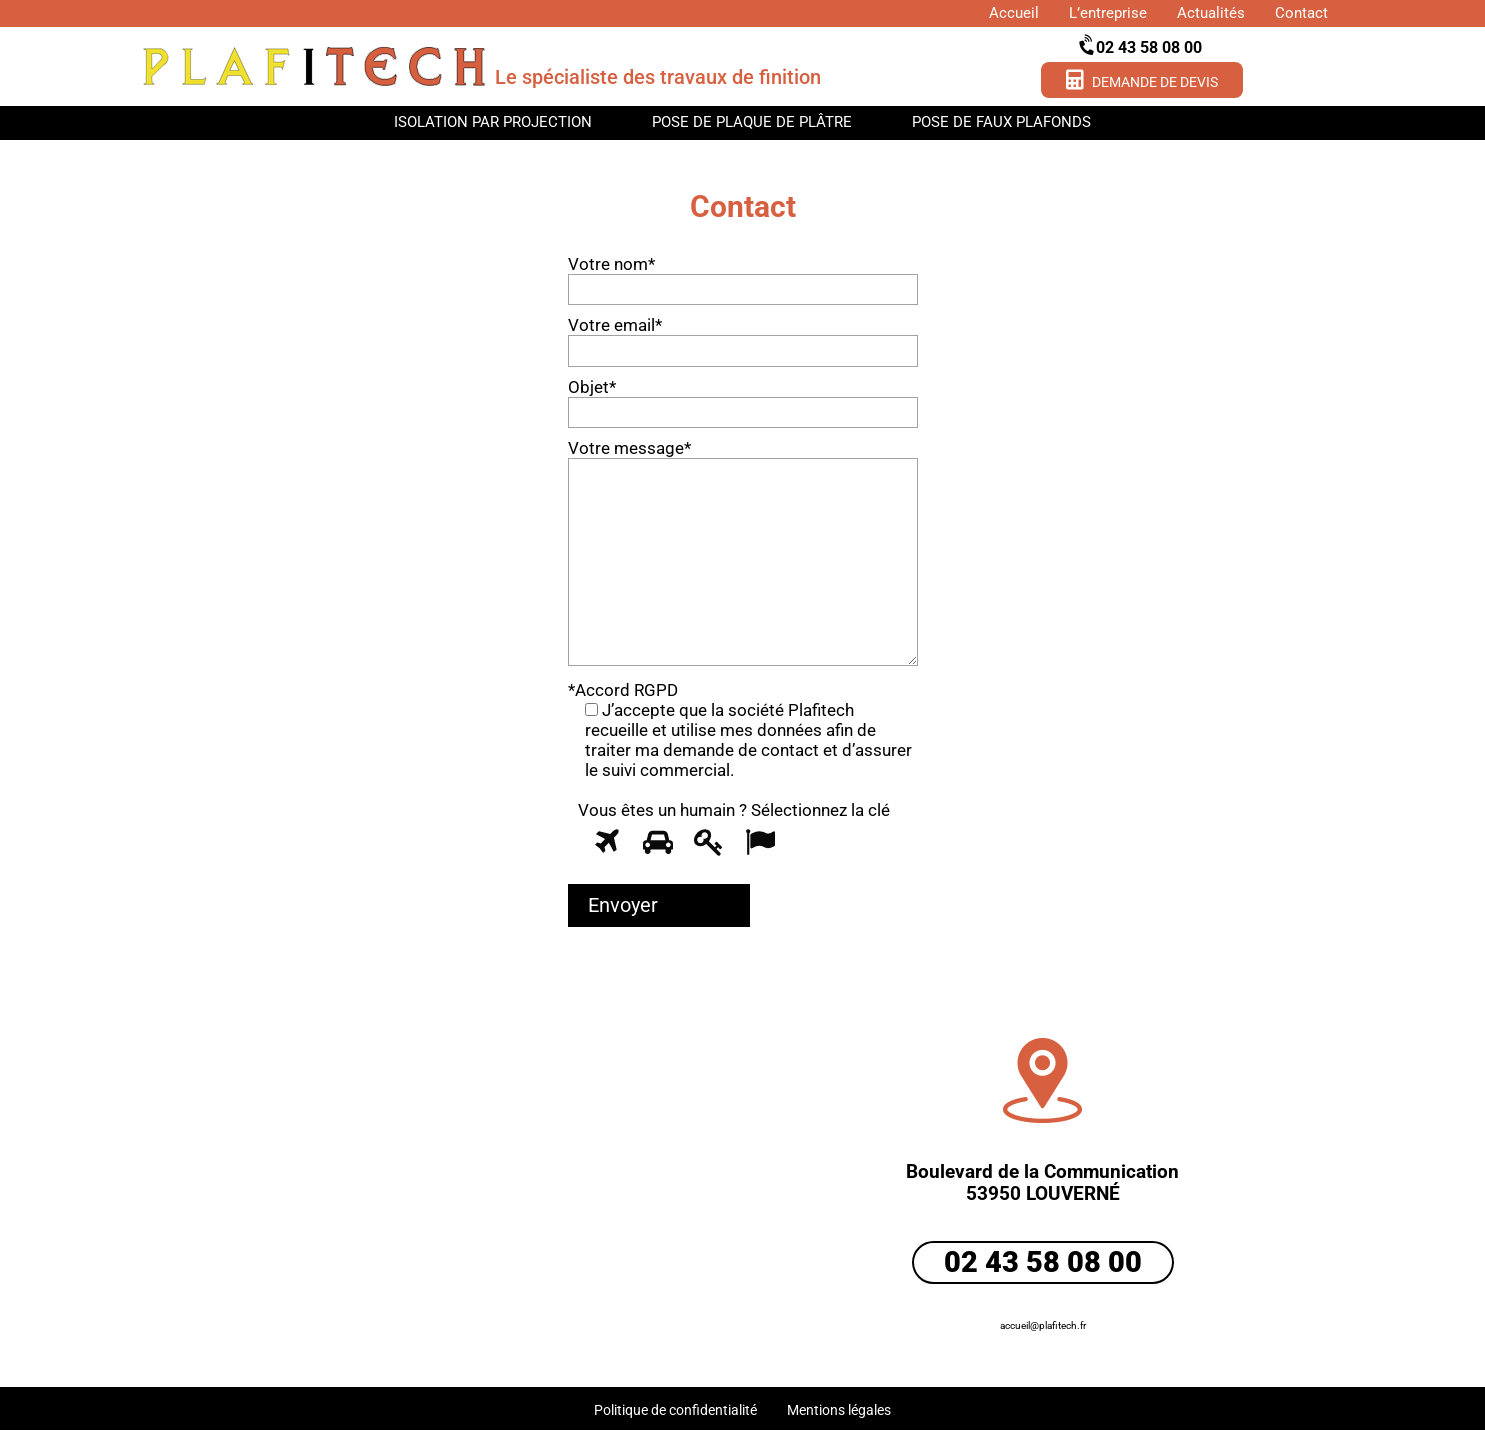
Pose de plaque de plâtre (752, 122)
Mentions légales (839, 1410)
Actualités (1211, 13)
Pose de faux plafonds (1001, 122)
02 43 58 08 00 (1141, 46)
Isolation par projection (493, 122)
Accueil (1014, 13)
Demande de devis (1142, 80)
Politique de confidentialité (675, 1410)
